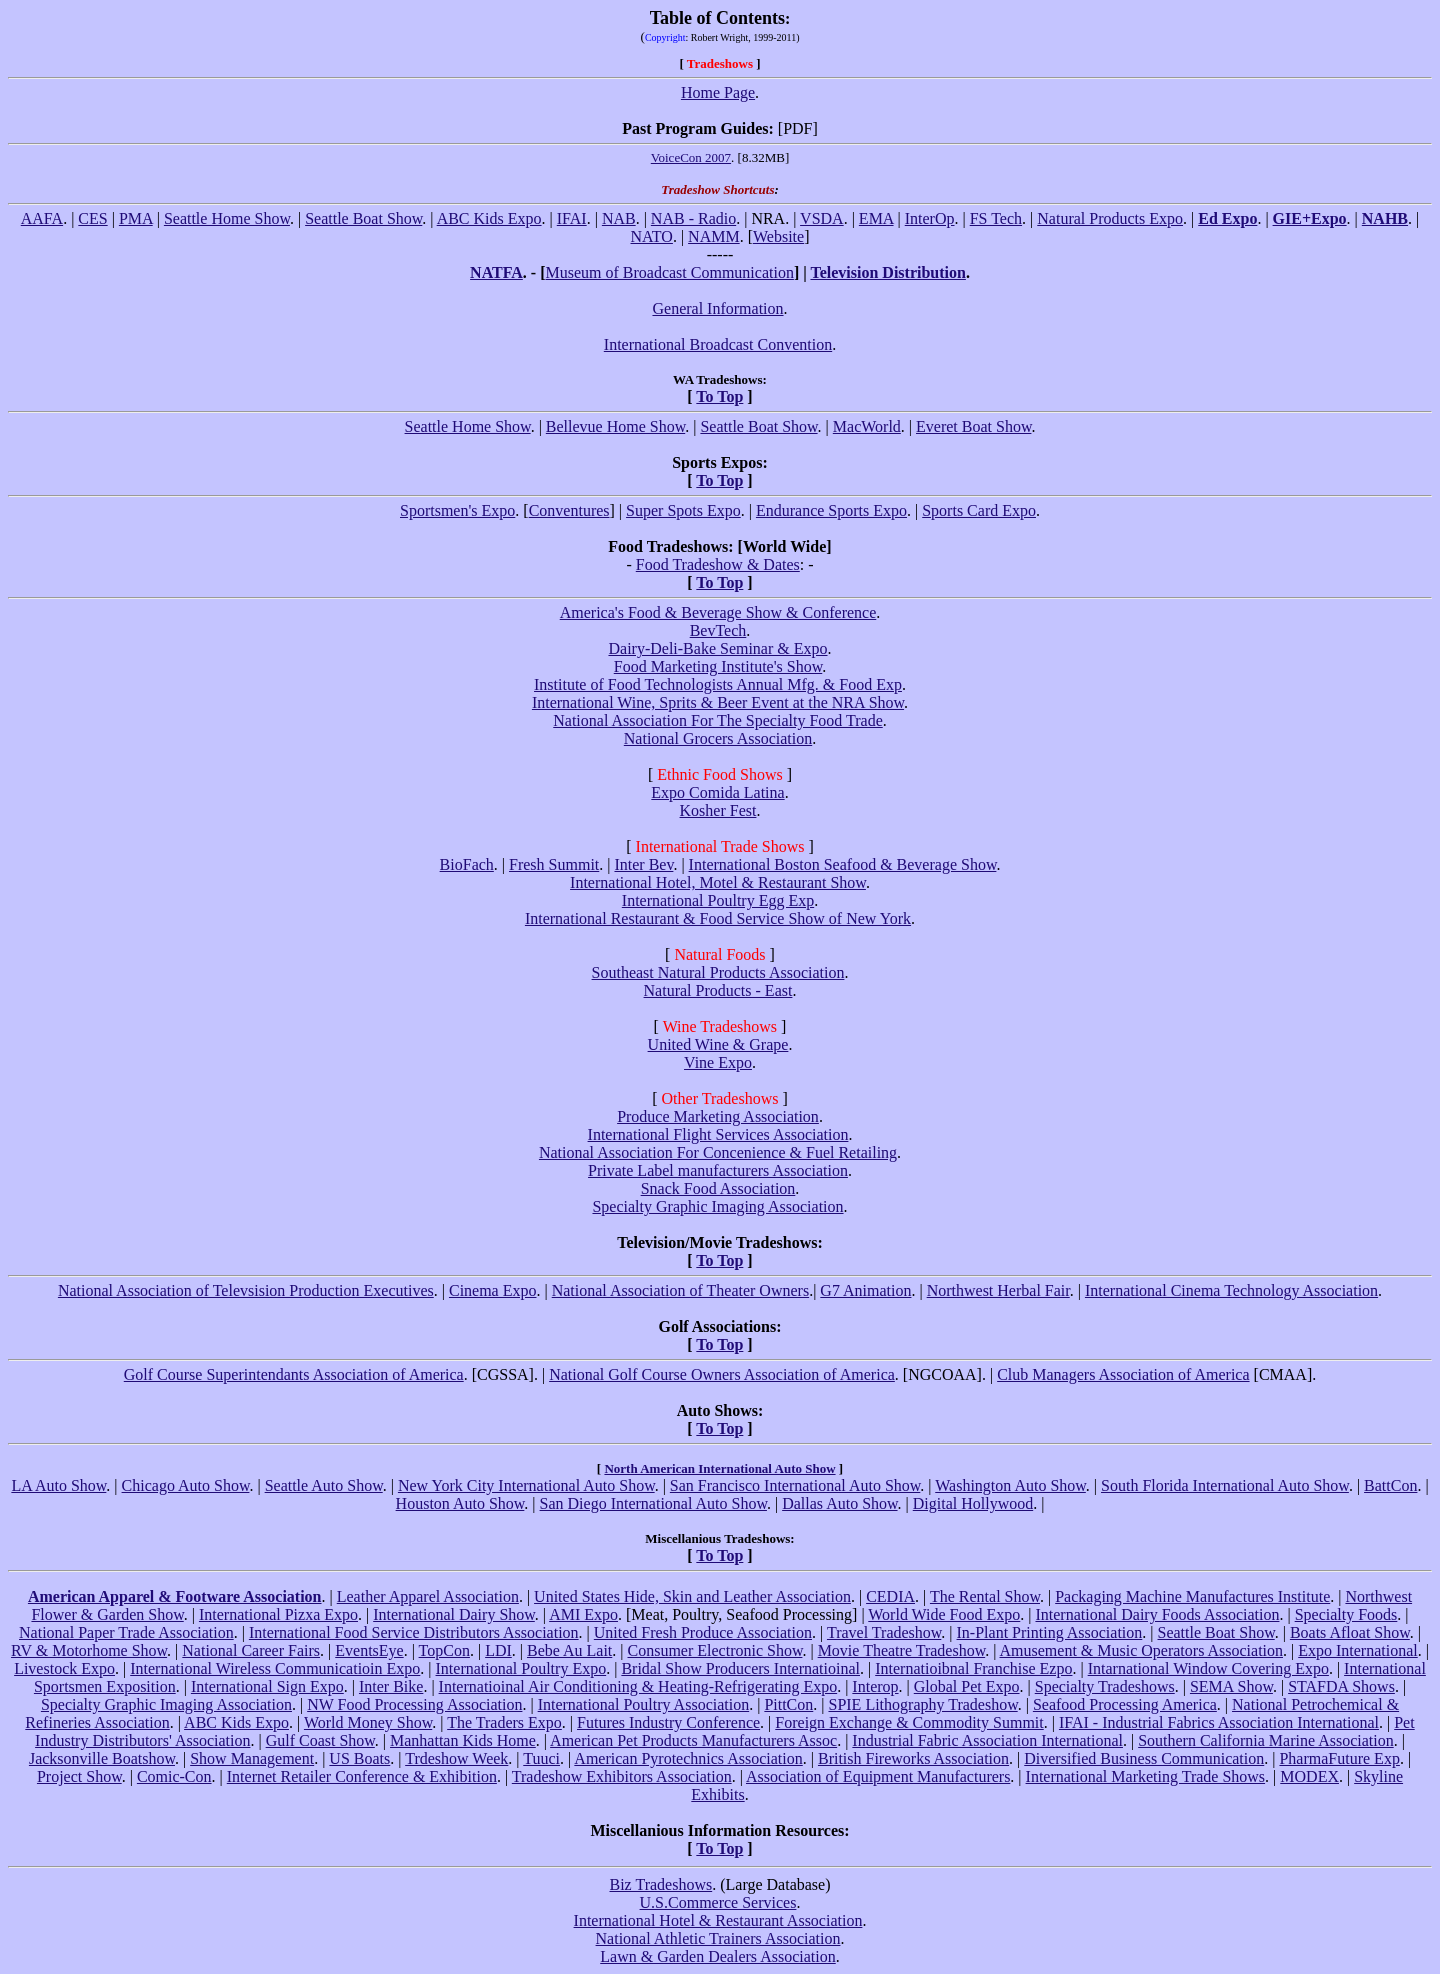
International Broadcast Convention (718, 344)
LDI (498, 1650)
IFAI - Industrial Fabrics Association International (1219, 1722)
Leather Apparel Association (428, 1596)
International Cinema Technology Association (1231, 1290)
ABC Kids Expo (489, 218)
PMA (136, 218)
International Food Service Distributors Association (414, 1632)
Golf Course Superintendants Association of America (294, 1374)
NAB (619, 218)
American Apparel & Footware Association (175, 1596)
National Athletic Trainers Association (718, 1938)
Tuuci (541, 1758)
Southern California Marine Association (1266, 1740)
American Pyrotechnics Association (688, 1758)
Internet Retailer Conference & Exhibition (362, 1776)
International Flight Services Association (718, 1134)
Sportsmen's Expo (457, 510)
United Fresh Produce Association (703, 1632)
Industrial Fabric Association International (987, 1740)
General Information (717, 308)
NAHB (1385, 218)
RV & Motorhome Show (89, 1650)
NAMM (714, 236)
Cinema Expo (493, 1290)
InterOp (930, 218)
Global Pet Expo (967, 1686)
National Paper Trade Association (126, 1632)
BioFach (467, 864)
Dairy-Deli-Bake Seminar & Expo (717, 648)
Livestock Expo (64, 1668)
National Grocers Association (718, 738)
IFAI (572, 218)
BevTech (718, 630)
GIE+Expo (1310, 218)
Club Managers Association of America (1123, 1374)
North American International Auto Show (719, 1468)
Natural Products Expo (1110, 218)
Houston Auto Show (460, 1503)
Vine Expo (718, 1062)
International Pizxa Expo (278, 1614)
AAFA (42, 218)
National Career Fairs (251, 1650)
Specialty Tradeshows (1105, 1686)
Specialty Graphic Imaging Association (717, 1206)
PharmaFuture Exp (1339, 1758)
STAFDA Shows (1341, 1686)
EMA (876, 218)
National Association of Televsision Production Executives (246, 1290)
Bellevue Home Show (615, 426)
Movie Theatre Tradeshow (902, 1650)
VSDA (822, 218)
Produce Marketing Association (718, 1116)
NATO (652, 236)
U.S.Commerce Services (718, 1902)
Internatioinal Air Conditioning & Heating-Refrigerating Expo (638, 1686)
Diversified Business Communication (1144, 1758)
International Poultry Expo (521, 1668)
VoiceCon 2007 (691, 157)
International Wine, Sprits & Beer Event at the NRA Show (718, 702)
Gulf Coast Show (320, 1740)
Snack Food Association (718, 1188)
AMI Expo (583, 1614)
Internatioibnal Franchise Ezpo (973, 1668)
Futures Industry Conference (668, 1722)
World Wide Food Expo (944, 1614)
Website (778, 236)
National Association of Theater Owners (680, 1290)
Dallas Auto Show (839, 1503)
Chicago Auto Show (186, 1485)
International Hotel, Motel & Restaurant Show (718, 882)
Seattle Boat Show (363, 218)
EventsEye (369, 1650)
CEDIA (890, 1596)
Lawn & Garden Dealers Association (717, 1956)
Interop (875, 1686)
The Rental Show (985, 1596)
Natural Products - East (718, 990)
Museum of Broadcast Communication (669, 272)
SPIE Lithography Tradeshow (922, 1704)
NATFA (496, 272)
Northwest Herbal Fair (998, 1290)
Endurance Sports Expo (831, 510)
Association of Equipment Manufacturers (878, 1776)
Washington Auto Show (1010, 1485)
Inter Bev (643, 864)
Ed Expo (1227, 218)
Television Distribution (887, 272)
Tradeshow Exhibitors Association (622, 1776)
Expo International (1358, 1650)
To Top (719, 396)
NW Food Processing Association (414, 1704)
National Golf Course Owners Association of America (722, 1374)
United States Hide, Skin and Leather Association (692, 1596)
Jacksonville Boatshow (102, 1758)
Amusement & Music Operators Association (1142, 1650)
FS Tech (996, 218)
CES (92, 218)
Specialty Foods (1346, 1614)
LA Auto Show (58, 1485)
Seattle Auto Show (324, 1485)
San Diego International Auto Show (653, 1503)
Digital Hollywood (973, 1503)
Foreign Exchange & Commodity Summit (909, 1722)
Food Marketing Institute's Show (718, 666)
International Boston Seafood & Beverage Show (843, 864)
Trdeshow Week (456, 1758)
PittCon (788, 1704)
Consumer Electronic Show (715, 1650)
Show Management (252, 1758)
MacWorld (867, 426)
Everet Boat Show (973, 426)
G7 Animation (865, 1290)
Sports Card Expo (979, 510)
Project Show (79, 1776)
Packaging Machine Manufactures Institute (1192, 1596)
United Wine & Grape (718, 1044)
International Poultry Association (644, 1704)
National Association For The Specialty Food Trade (717, 720)
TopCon (444, 1650)
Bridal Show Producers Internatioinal (740, 1668)
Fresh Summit (554, 864)
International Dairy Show (454, 1614)
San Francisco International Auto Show (795, 1485)
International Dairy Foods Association (1157, 1614)
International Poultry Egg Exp (718, 900)
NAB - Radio (693, 218)
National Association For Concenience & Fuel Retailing (718, 1152)
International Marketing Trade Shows (1146, 1776)
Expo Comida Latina (717, 792)
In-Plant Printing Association (1050, 1632)
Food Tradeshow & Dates (718, 564)
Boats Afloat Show (1350, 1632)
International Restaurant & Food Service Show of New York (718, 918)
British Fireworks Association (913, 1758)
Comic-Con (174, 1776)
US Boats (359, 1758)
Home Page (718, 92)
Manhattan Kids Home (463, 1740)
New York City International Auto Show (526, 1485)
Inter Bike (391, 1686)
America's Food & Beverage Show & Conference (718, 612)
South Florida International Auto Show (1225, 1485)
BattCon (1390, 1485)
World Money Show (368, 1722)
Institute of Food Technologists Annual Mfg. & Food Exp (718, 684)
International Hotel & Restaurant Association (718, 1920)
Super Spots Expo (683, 510)
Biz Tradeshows (661, 1884)
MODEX (1309, 1776)
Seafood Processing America (1125, 1704)
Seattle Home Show (227, 218)
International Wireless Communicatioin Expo (275, 1668)
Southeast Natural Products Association (718, 972)
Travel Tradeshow (884, 1632)
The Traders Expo (504, 1722)
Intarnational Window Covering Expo (1208, 1668)
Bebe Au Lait (569, 1650)
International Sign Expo (267, 1686)
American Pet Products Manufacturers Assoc (693, 1740)
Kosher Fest (718, 810)
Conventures (569, 510)
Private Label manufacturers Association (718, 1170)
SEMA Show (1231, 1686)
